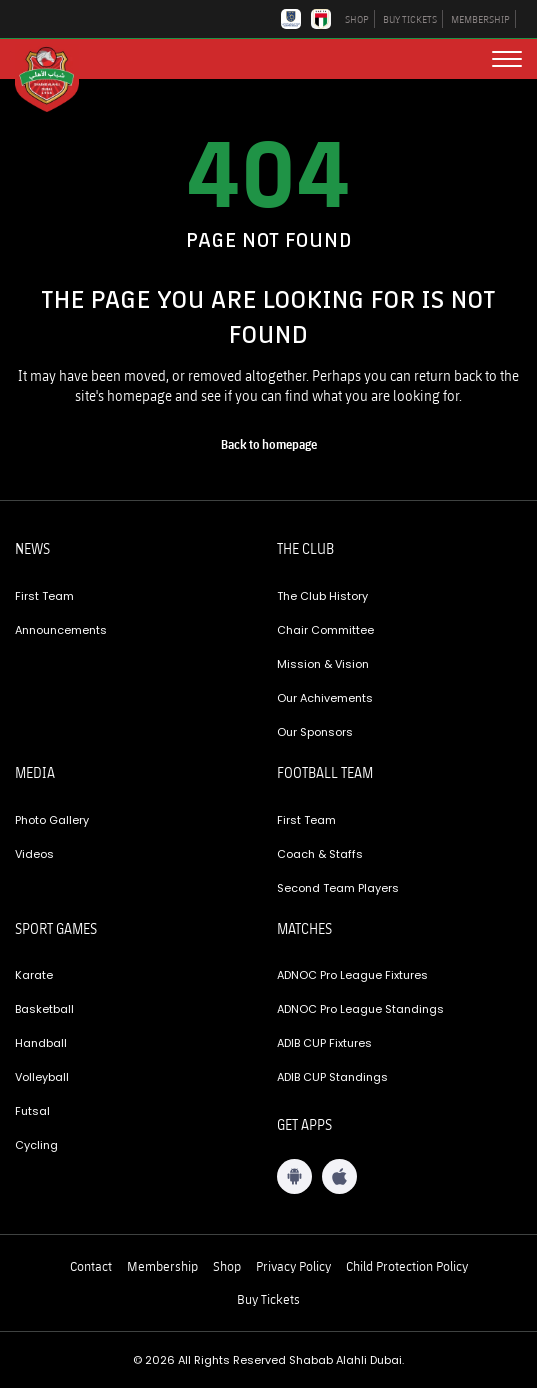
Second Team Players (338, 888)
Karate (34, 975)
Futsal (32, 1111)
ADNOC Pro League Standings (360, 1009)
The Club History (322, 596)
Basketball (44, 1009)
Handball (41, 1043)
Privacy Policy (293, 1266)
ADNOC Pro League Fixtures (352, 975)
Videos (34, 854)
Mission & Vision (323, 664)
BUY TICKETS (410, 19)
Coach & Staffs (320, 854)
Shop (227, 1266)
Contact (91, 1266)
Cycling (36, 1145)
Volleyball (42, 1077)
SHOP (357, 19)
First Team (44, 596)
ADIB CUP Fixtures (324, 1043)
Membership (162, 1266)
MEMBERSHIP (480, 19)
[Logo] (55, 78)
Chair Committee (325, 630)
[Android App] (294, 1176)
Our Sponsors (315, 732)
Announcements (61, 630)
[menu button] (507, 59)
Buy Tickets (268, 1299)
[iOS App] (339, 1176)
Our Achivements (325, 698)
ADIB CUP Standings (332, 1077)
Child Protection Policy (407, 1266)
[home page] (269, 445)
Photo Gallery (52, 820)
